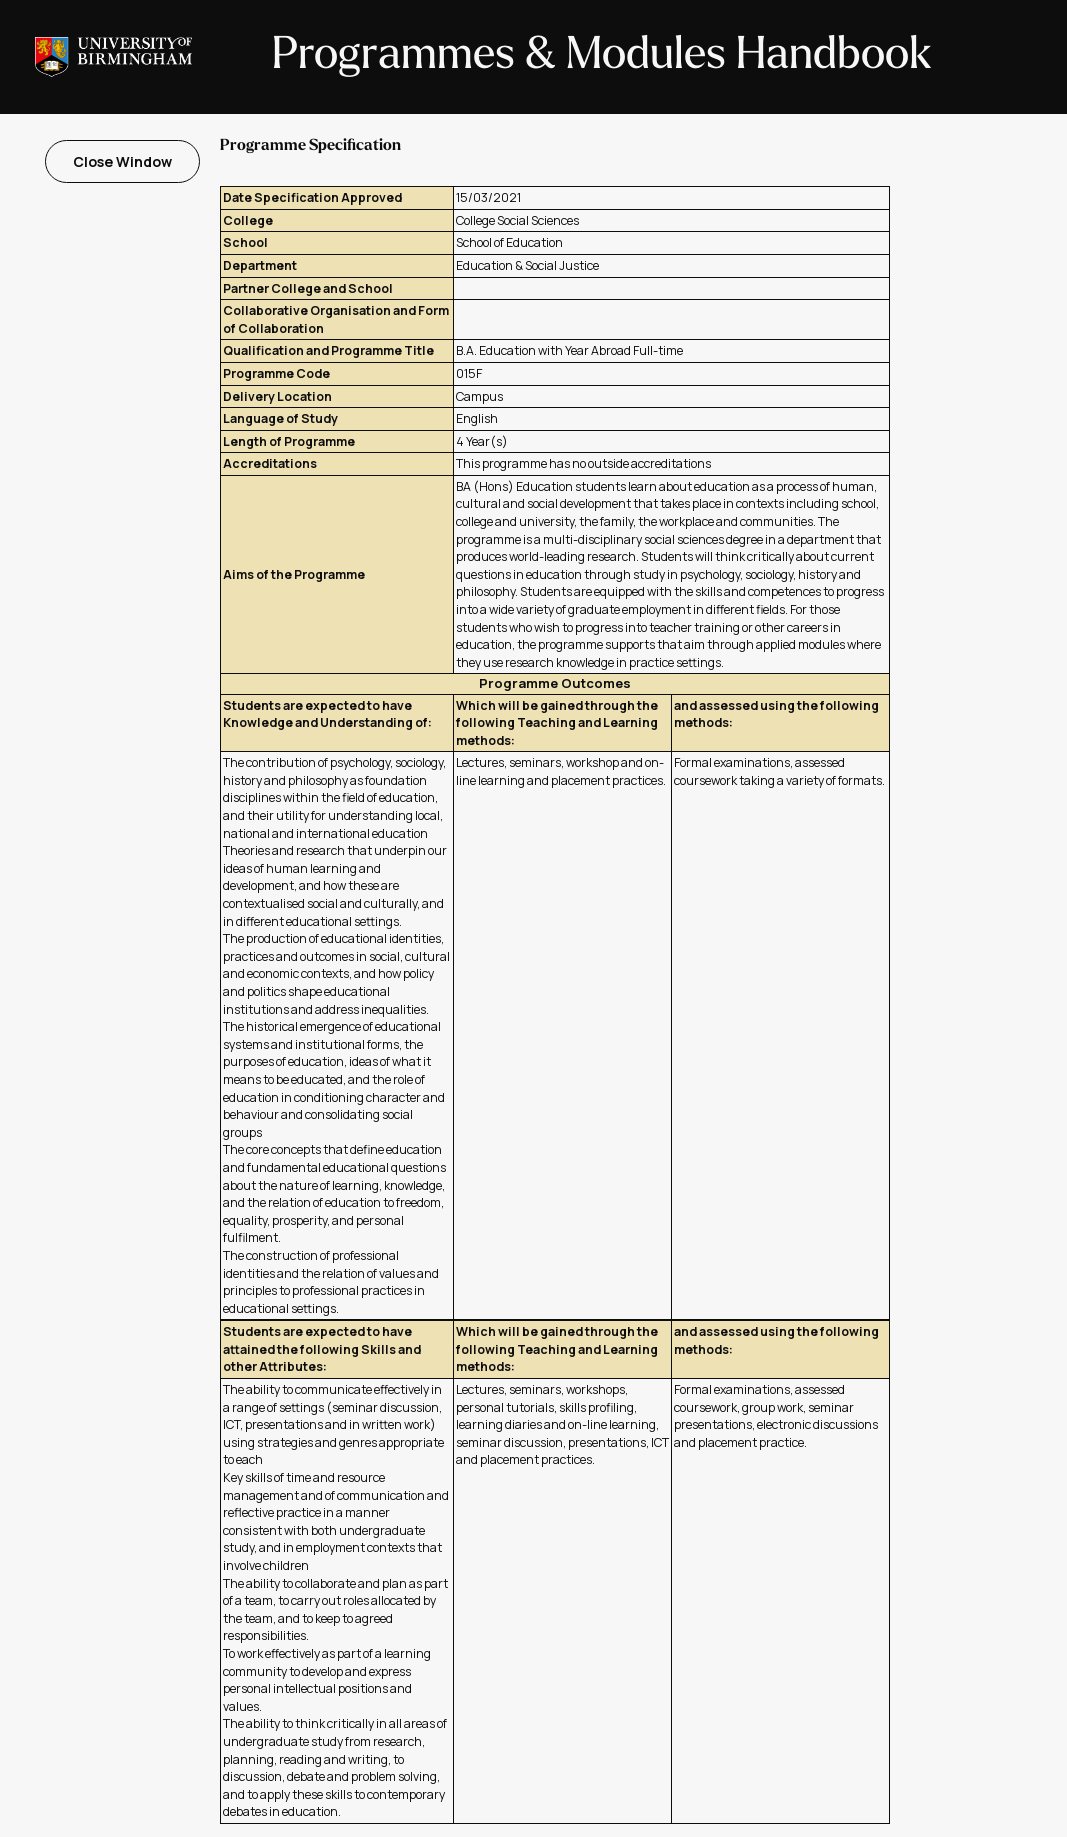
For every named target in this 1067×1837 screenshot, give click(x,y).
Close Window (122, 161)
